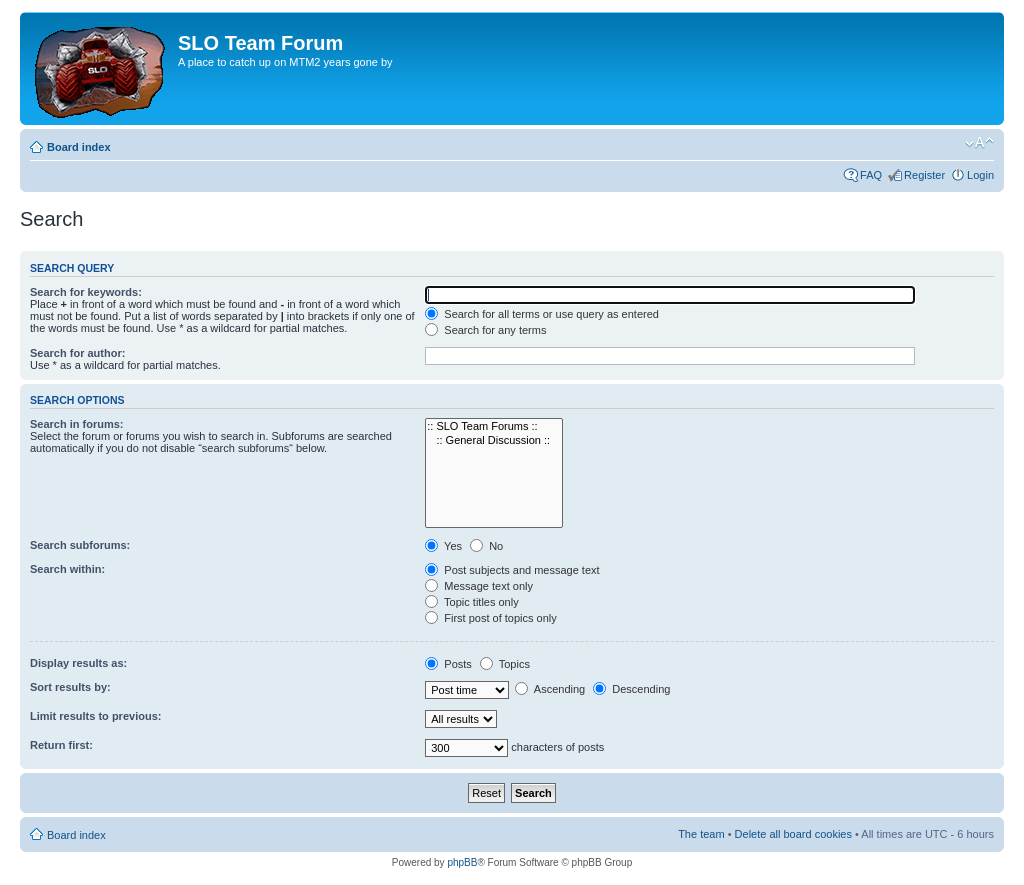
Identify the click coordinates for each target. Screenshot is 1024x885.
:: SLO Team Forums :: (494, 426)
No (486, 546)
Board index (79, 147)
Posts (448, 664)
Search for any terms (485, 330)
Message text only (479, 586)
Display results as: (78, 663)
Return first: (61, 745)
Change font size (979, 143)
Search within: (67, 569)
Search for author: (77, 353)
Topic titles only (471, 602)
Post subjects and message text (512, 570)
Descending (631, 689)
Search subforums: (80, 545)
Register (924, 175)
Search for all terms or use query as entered (542, 314)
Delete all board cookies (793, 834)
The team (701, 834)
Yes (443, 546)
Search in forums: (77, 424)
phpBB (462, 862)
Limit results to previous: (95, 716)
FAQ (871, 175)
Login (980, 175)
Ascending (550, 689)
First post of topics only (491, 618)
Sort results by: (70, 687)
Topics (505, 664)
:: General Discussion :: (494, 440)
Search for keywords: (86, 292)
